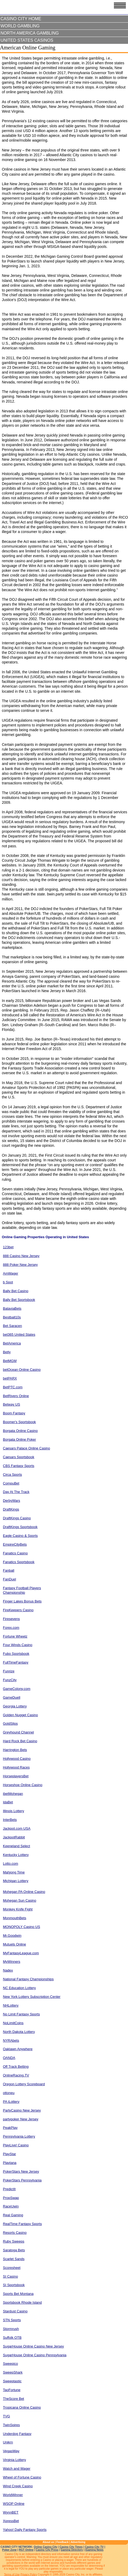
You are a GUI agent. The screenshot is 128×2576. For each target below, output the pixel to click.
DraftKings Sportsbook (20, 1527)
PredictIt (9, 2189)
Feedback (62, 2542)
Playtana (9, 2163)
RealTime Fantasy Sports (22, 2224)
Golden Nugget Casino (20, 1715)
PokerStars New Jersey (21, 2171)
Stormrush (11, 2329)
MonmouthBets (14, 1918)
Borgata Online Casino (20, 1431)
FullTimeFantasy (15, 1662)
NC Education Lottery (19, 1988)
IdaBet (8, 1802)
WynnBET (10, 2512)
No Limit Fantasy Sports (21, 2014)
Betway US (11, 1404)
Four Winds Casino (17, 1645)
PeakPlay (10, 2128)
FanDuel (9, 1579)
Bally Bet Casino (15, 1291)
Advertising (78, 2542)
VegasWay (11, 2451)
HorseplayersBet (15, 1776)
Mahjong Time (14, 1872)
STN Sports (12, 2320)
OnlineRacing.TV (16, 2075)
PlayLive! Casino (16, 2145)
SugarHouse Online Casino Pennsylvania (34, 2355)
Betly (7, 1352)
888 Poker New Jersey (20, 1265)
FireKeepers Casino (18, 1610)
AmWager (10, 1273)
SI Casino (10, 2276)
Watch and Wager (16, 2469)
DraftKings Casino (17, 1518)
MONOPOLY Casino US (21, 1927)
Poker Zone (9, 2549)
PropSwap (11, 2198)
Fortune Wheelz (15, 1636)
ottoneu (8, 2093)
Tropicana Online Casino (22, 2407)
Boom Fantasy (14, 1413)
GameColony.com (16, 1689)
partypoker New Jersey (20, 2119)
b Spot (8, 1282)
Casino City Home (21, 18)
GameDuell (11, 1697)
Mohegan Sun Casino (19, 1900)
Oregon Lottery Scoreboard (24, 2084)
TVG (6, 2416)
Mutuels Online (14, 1944)
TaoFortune (11, 2390)
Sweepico (10, 2364)
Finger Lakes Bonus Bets (22, 1601)
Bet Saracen (12, 1326)
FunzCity (9, 1680)
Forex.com (11, 1628)
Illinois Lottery (13, 1811)
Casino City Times (71, 2546)
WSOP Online (13, 2504)
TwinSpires (11, 2425)
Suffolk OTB (12, 2338)
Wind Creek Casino (18, 2486)
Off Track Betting (16, 2067)
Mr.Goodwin (12, 1936)
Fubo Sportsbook (16, 1654)
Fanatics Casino (15, 1553)
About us (48, 2542)
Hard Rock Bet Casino (20, 1741)
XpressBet (11, 2521)
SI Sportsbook (14, 2285)
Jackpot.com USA (16, 1828)
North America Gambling (30, 33)
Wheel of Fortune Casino (22, 2477)
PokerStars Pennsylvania (22, 2180)
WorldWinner (13, 2495)
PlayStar (9, 2154)
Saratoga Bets (14, 2250)
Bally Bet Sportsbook (19, 1300)
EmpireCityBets (15, 1544)
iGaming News (94, 2549)
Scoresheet (11, 2268)
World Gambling (20, 26)
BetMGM (9, 1361)
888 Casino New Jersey (21, 1256)
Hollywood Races (16, 1767)
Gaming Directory (72, 2549)
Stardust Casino (15, 2311)
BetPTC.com (13, 1387)
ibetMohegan (13, 1794)
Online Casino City (45, 2546)
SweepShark (13, 2372)
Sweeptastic (12, 2381)
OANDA (9, 2058)
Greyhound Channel (18, 1732)
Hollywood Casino (17, 1759)
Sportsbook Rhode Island (22, 2302)
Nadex (8, 1970)
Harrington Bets (15, 1750)
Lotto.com (10, 1864)
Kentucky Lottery (16, 1855)
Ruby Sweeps (13, 2241)
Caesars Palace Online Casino (26, 1448)
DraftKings (11, 1509)
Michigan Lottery (15, 1881)
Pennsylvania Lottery (19, 2136)
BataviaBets (12, 1308)
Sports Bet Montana (18, 2294)
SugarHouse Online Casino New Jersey (33, 2346)
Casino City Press (47, 2549)
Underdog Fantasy (17, 2434)
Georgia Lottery (15, 1706)
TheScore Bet (13, 2399)
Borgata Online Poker (19, 1439)
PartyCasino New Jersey (22, 2110)
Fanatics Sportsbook (19, 1562)
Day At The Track (16, 1492)
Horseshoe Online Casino (22, 1785)
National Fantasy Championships (28, 1979)
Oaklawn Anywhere (17, 2049)
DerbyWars (11, 1501)
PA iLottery (11, 2102)
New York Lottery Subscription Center (31, 1997)
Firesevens (11, 1619)
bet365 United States (19, 1334)
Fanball (8, 1570)
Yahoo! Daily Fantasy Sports (25, 2530)
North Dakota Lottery (19, 2032)
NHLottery (11, 2005)
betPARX (10, 1378)
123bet (8, 1247)
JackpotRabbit (14, 1837)
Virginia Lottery (14, 2460)
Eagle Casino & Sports (20, 1536)
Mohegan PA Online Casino (24, 1892)
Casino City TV (94, 2546)
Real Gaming (13, 2215)
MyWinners (11, 1962)
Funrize (8, 1671)
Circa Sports (12, 1475)
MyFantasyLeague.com (21, 1953)
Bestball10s (12, 1317)
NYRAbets (11, 2040)
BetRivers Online (16, 1396)
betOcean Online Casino (22, 1370)
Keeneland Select (16, 1846)
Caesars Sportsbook (18, 1457)
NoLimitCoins (13, 2023)
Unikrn (8, 2442)
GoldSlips (10, 1723)
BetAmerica (12, 1343)
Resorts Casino (15, 2233)
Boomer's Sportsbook (19, 1422)
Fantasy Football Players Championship (22, 1590)
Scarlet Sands (13, 2259)
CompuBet (11, 1483)
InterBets (10, 1820)
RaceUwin (11, 2206)
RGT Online (26, 2549)
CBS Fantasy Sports (18, 1466)
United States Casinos (27, 40)
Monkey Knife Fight (17, 1909)
